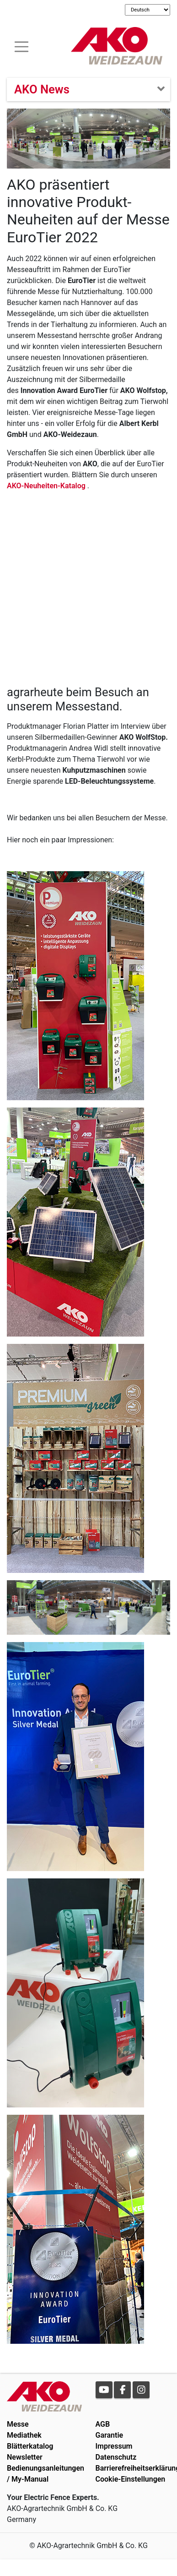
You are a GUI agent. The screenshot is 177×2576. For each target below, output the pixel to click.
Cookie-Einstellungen (131, 2479)
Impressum (114, 2446)
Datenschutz (116, 2457)
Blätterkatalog (30, 2446)
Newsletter (25, 2457)
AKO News (42, 89)
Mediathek (24, 2435)
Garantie (109, 2435)
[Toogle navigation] (21, 45)
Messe (18, 2424)
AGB (103, 2424)
